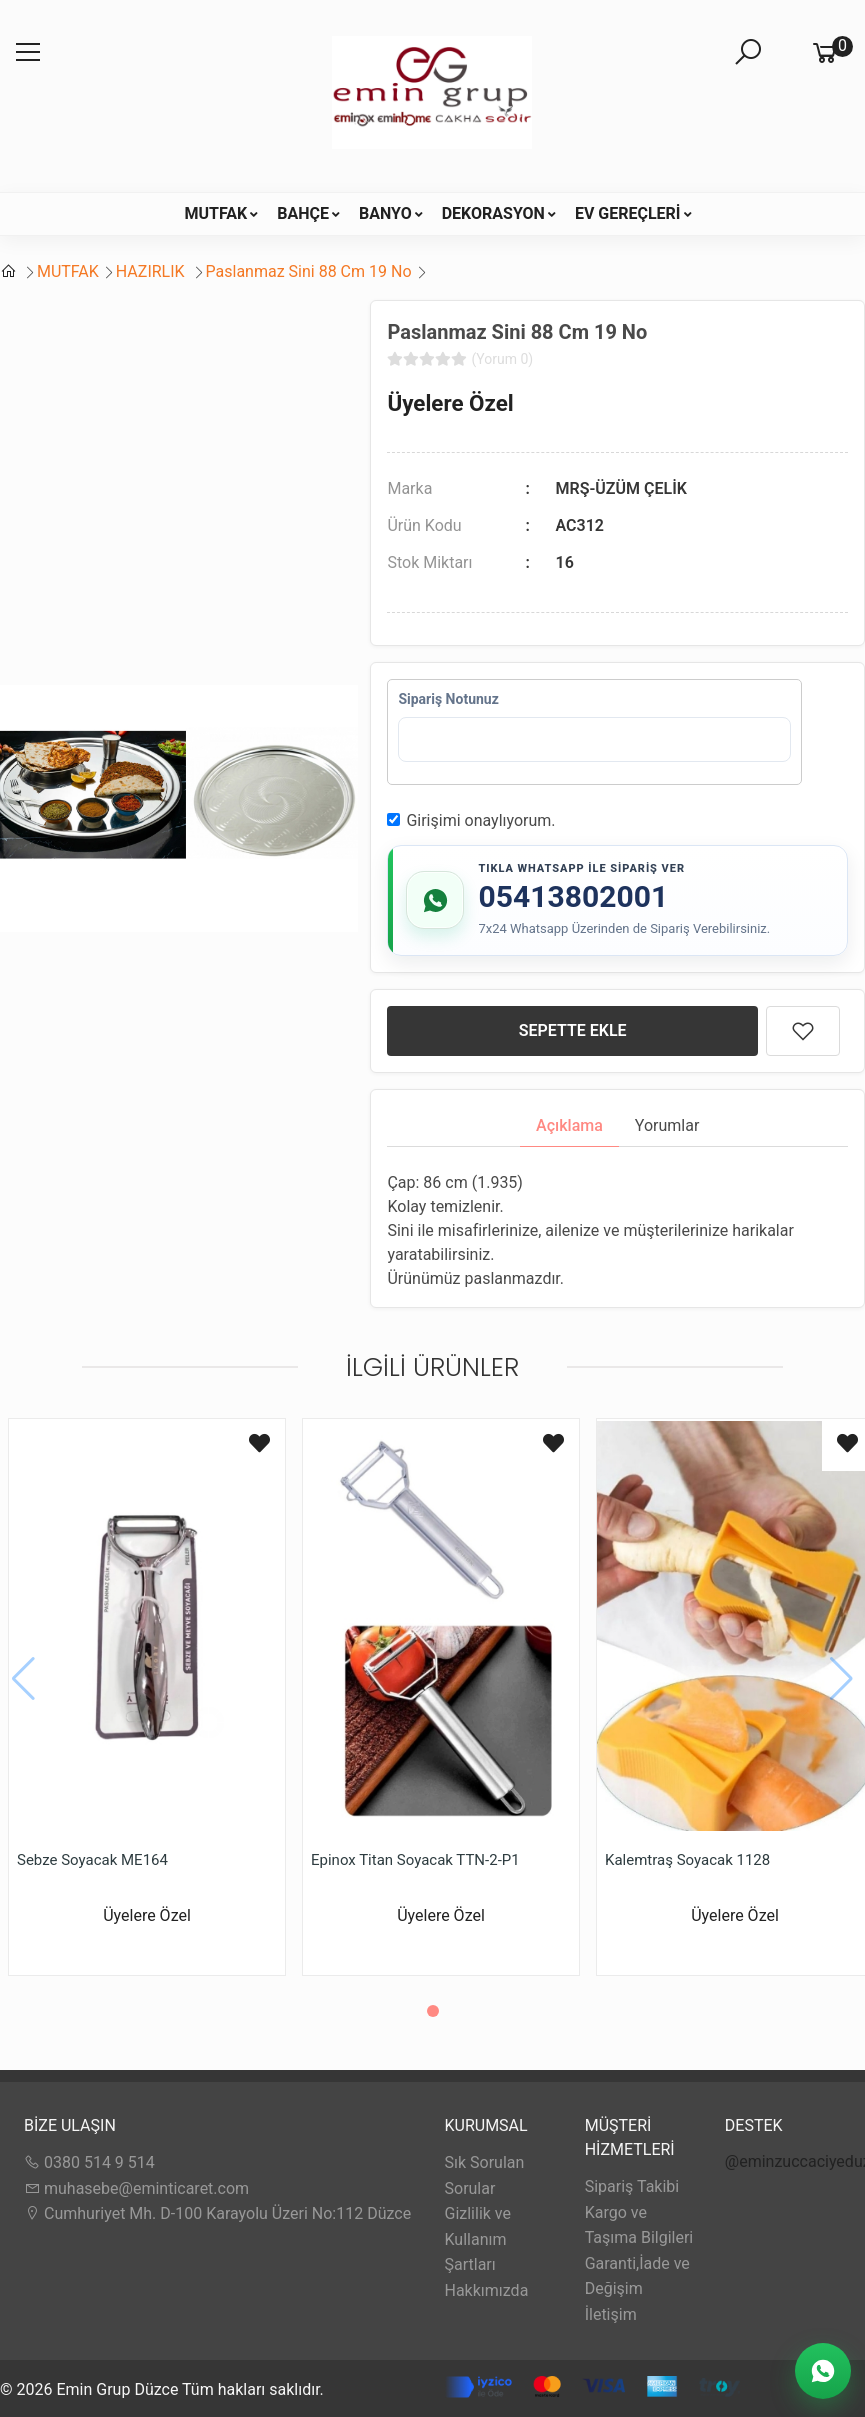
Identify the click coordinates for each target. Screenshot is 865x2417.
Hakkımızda (487, 2290)
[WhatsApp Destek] (823, 2371)
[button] (433, 2011)
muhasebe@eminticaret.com (136, 2188)
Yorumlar (667, 1125)
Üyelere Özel (450, 403)
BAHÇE (303, 213)
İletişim (611, 2314)
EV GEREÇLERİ (628, 213)
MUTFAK (215, 213)
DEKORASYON (493, 213)
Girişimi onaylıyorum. (480, 820)
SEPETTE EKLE (573, 1030)
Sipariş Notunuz (448, 699)
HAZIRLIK (152, 271)
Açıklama (569, 1125)
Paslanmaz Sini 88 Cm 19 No (309, 271)
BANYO (385, 213)
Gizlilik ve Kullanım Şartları (478, 2239)
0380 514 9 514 (89, 2162)
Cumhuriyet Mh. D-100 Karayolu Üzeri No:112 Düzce (217, 2213)
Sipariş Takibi (632, 2186)
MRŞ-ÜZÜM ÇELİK (621, 488)
